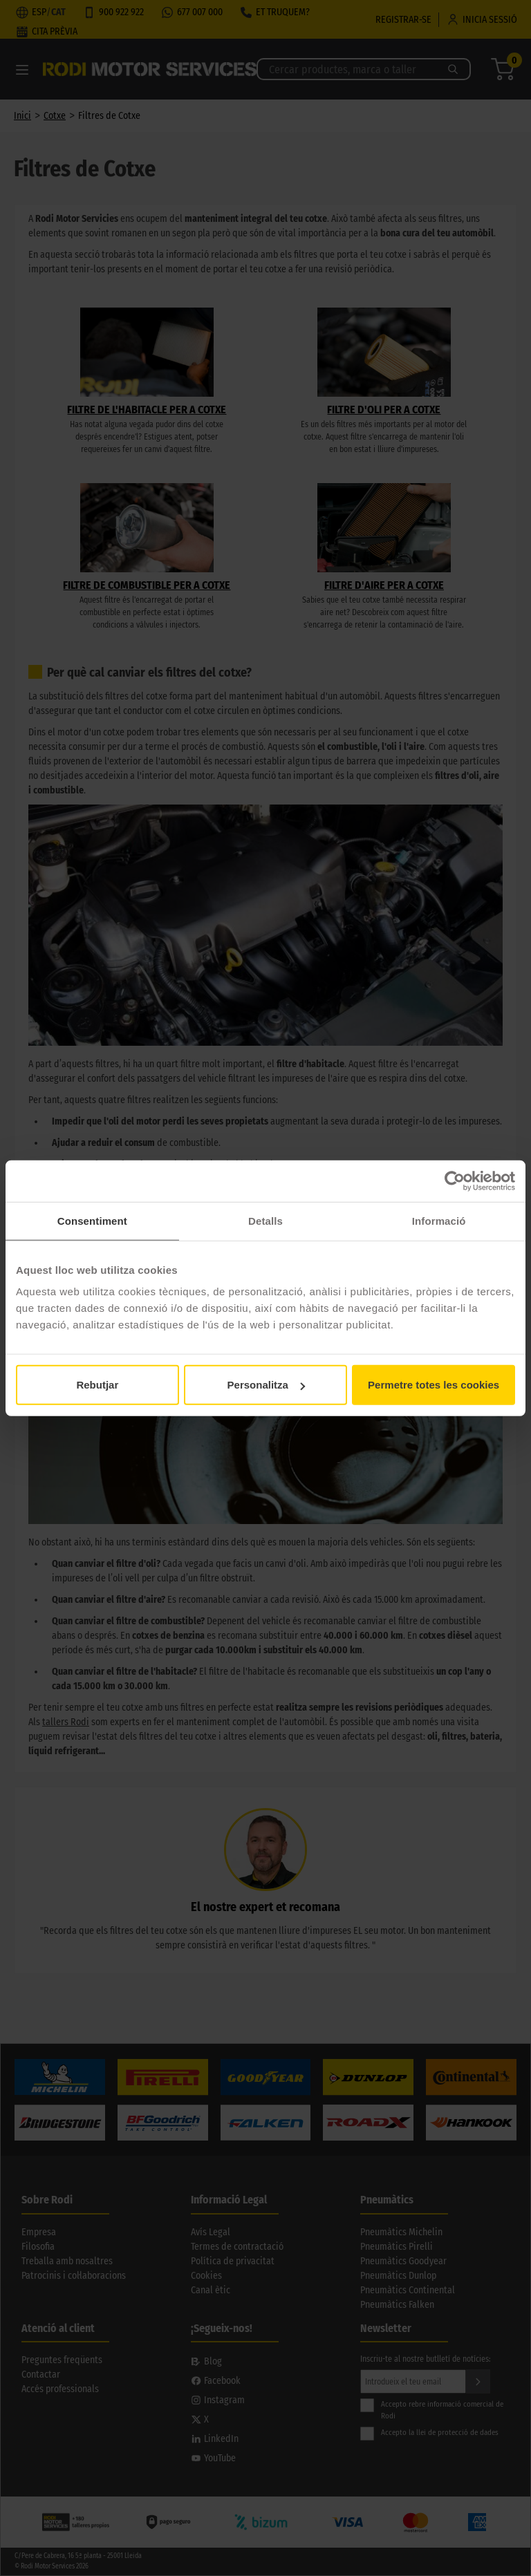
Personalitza (266, 1385)
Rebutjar (97, 1385)
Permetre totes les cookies (433, 1385)
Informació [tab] (439, 1220)
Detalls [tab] (265, 1220)
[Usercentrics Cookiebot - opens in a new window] (454, 1180)
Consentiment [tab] (92, 1220)
